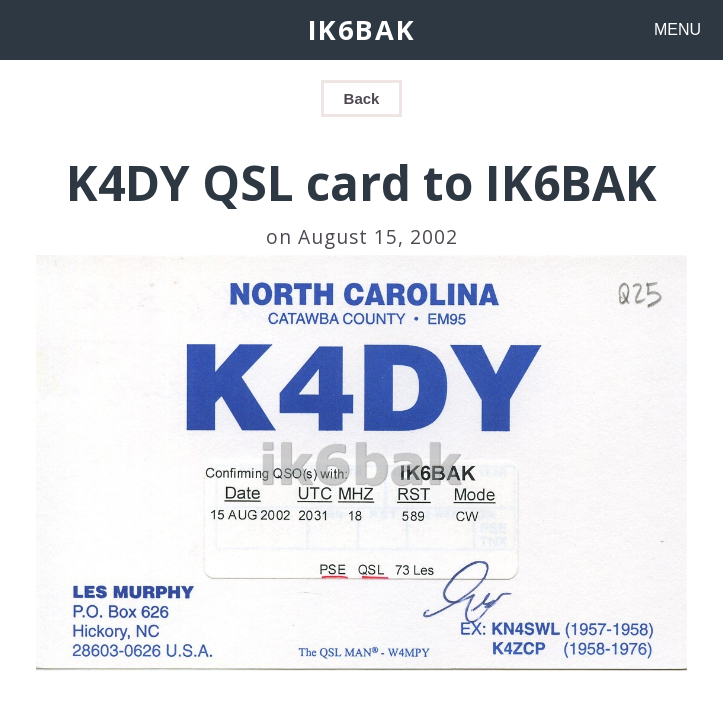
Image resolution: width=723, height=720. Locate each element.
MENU (677, 29)
